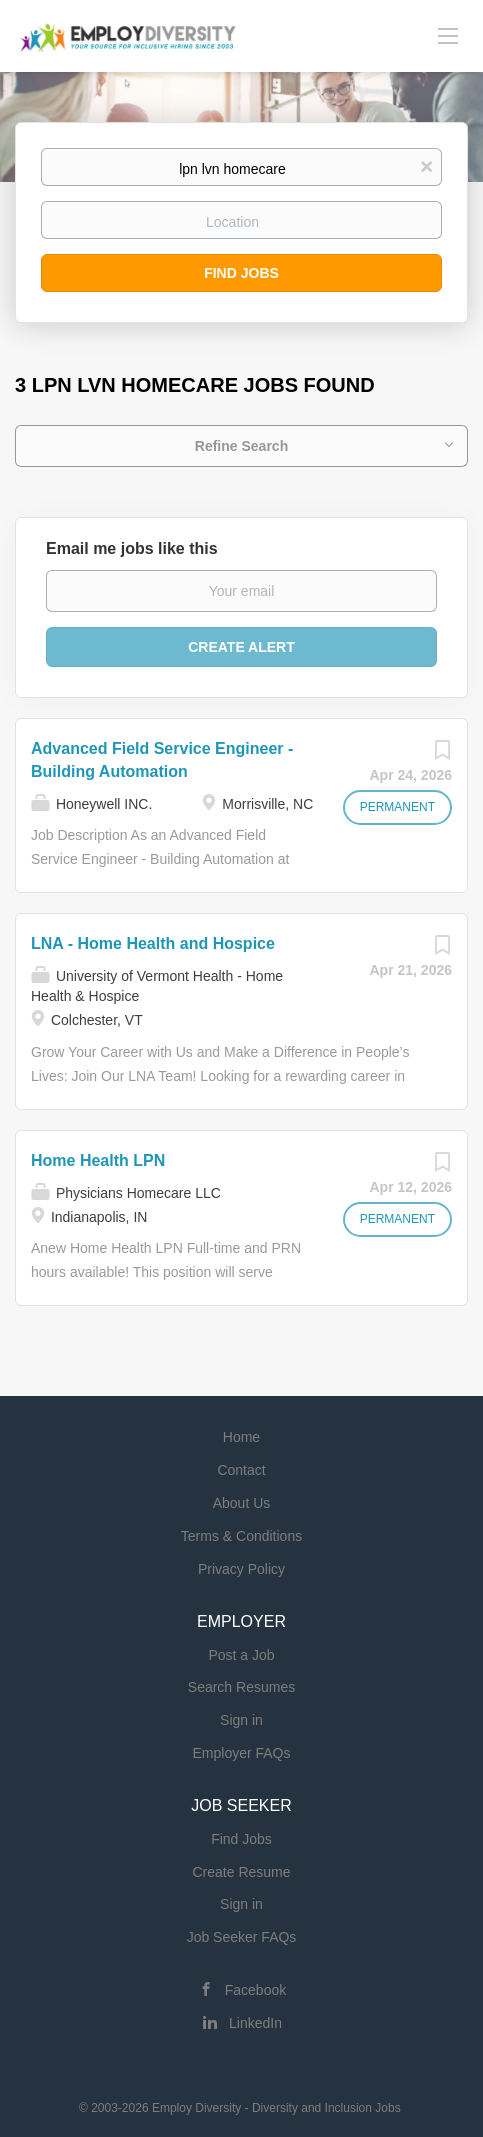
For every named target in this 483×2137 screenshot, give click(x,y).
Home (241, 1437)
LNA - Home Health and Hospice (153, 943)
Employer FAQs (241, 1753)
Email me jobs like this (132, 548)
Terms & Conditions (241, 1536)
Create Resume (241, 1872)
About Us (242, 1503)
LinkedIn (255, 2023)
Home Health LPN (98, 1160)
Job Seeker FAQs (242, 1937)
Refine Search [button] (241, 446)
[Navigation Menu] (448, 35)
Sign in (241, 1720)
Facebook (255, 1990)
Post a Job (241, 1655)
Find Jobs (241, 273)
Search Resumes (241, 1687)
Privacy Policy (241, 1569)
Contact (241, 1470)
